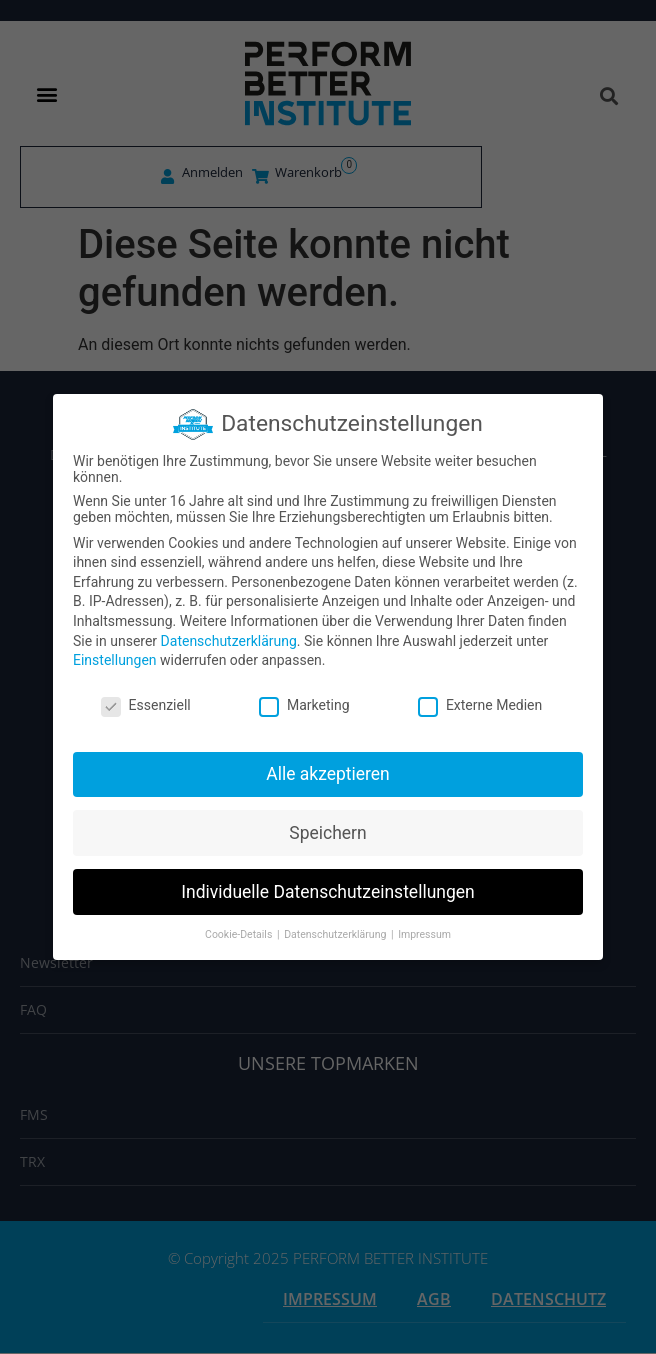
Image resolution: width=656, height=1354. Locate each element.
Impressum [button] (424, 934)
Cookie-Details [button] (240, 934)
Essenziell (146, 705)
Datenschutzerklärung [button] (336, 934)
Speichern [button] (327, 833)
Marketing (304, 705)
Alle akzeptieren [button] (328, 774)
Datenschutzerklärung (229, 641)
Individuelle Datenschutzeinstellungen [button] (327, 892)
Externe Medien (480, 705)
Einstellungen (115, 660)
